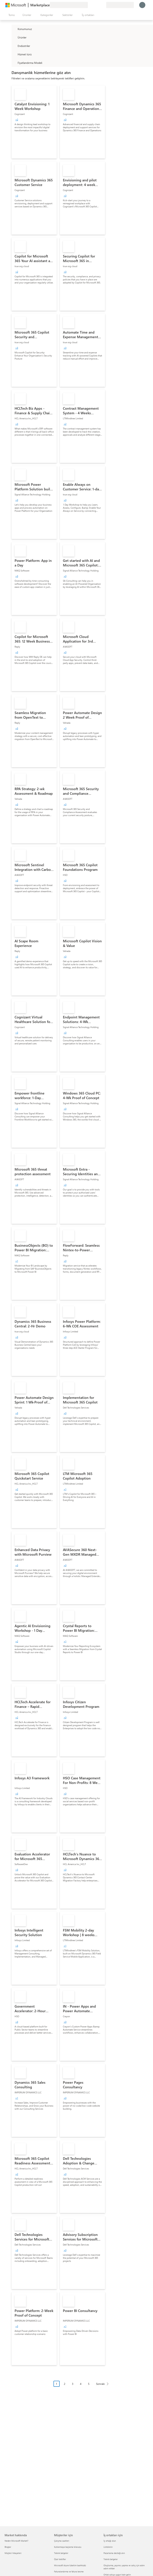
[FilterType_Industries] (14, 46)
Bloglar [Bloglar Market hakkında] (8, 2546)
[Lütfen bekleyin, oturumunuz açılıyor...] (142, 5)
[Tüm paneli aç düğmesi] (10, 15)
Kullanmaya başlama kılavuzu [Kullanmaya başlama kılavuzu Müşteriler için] (67, 2546)
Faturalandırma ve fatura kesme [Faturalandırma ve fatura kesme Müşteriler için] (69, 2571)
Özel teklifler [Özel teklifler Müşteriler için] (60, 2559)
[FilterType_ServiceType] (14, 54)
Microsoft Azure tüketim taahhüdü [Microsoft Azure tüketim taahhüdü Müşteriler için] (70, 2565)
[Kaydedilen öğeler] (98, 5)
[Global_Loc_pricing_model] (14, 63)
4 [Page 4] (80, 2384)
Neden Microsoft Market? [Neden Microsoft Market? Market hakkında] (16, 2540)
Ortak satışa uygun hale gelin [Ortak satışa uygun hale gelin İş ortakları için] (117, 2574)
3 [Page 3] (72, 2384)
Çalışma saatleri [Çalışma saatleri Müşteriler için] (61, 2540)
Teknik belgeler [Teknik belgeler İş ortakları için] (111, 2559)
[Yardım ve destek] (93, 5)
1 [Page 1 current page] (56, 2384)
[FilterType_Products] (14, 37)
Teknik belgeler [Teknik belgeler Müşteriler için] (61, 2553)
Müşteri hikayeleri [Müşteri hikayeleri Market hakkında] (13, 2553)
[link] (34, 122)
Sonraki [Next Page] (100, 2384)
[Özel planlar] (103, 5)
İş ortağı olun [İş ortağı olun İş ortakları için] (110, 2540)
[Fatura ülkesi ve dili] (120, 5)
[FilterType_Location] (14, 29)
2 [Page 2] (64, 2384)
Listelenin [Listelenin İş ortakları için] (108, 2546)
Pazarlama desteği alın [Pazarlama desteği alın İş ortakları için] (114, 2553)
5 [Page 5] (89, 2384)
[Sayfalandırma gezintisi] (82, 2386)
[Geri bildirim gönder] (89, 5)
